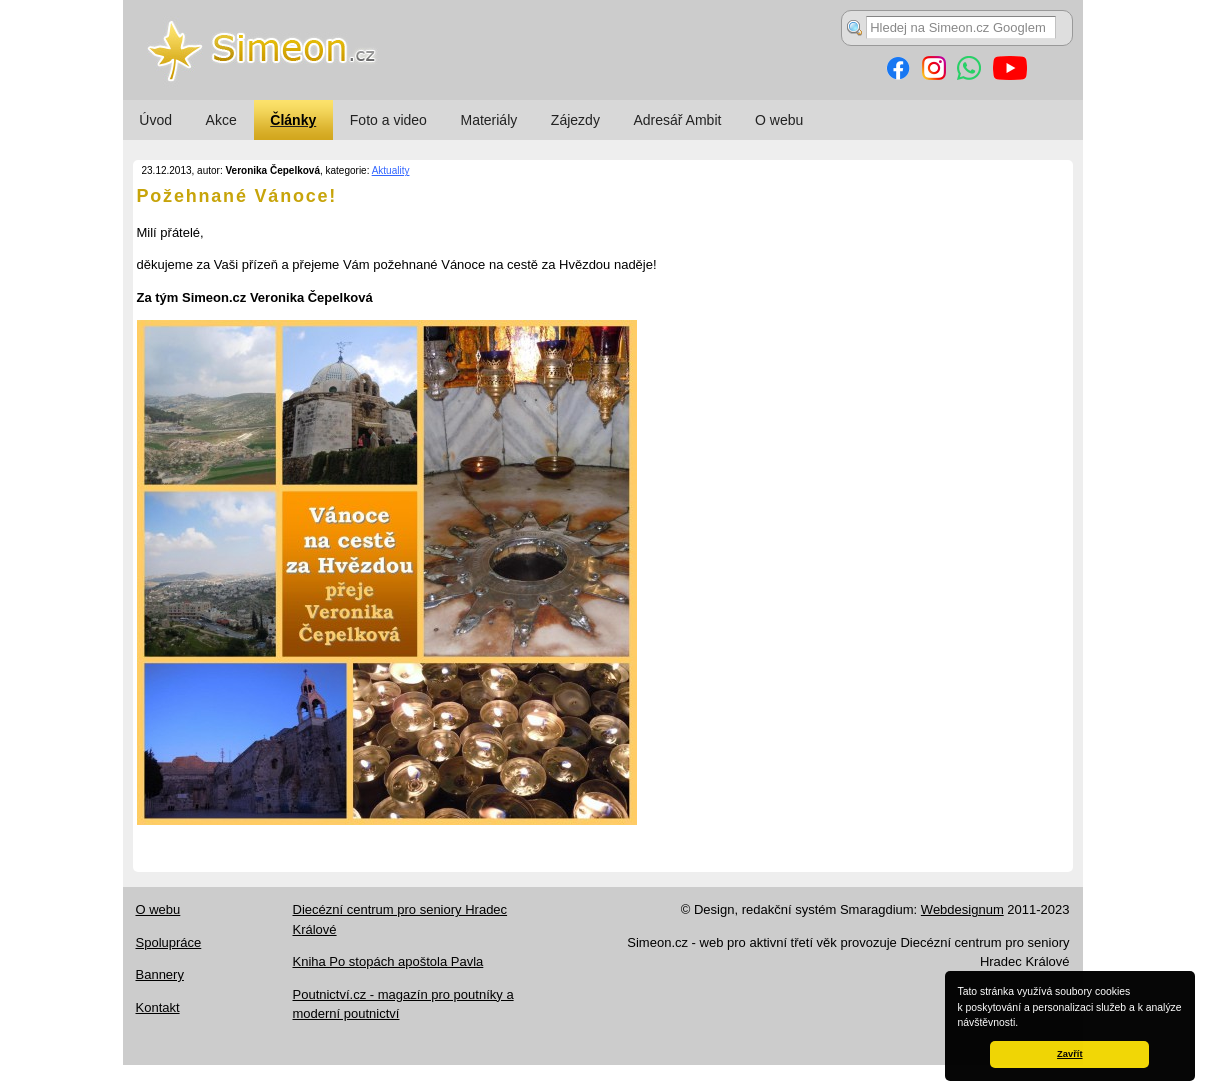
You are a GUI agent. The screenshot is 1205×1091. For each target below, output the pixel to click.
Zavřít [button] (1069, 1054)
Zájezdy (575, 120)
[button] (1023, 1024)
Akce (221, 120)
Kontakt (158, 1007)
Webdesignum (962, 909)
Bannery (160, 974)
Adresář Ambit (677, 120)
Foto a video (388, 120)
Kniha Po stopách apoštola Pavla (388, 961)
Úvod (155, 120)
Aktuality (391, 170)
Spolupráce (169, 942)
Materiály (488, 120)
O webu (779, 120)
